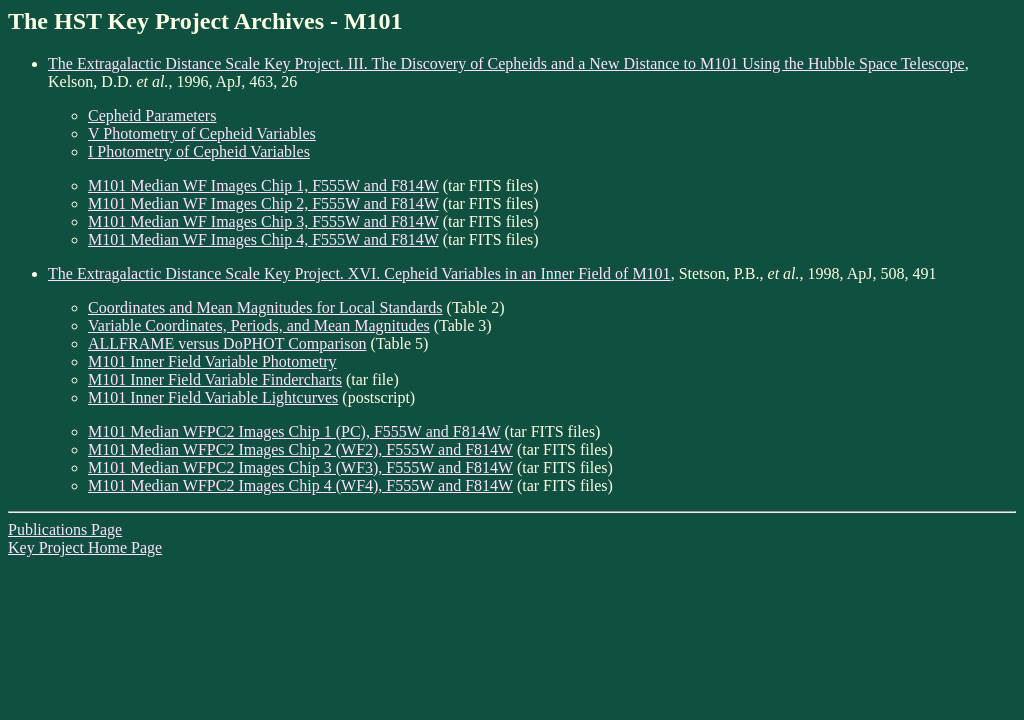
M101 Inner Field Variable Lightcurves (213, 397)
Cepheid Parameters (152, 115)
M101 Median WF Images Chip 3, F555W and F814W (263, 221)
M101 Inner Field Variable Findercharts (215, 379)
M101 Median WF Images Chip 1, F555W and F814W (263, 185)
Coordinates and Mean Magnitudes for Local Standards (265, 307)
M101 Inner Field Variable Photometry (212, 361)
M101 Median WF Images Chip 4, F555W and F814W (263, 239)
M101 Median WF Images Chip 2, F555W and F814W (263, 203)
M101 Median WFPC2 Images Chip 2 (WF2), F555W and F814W (300, 449)
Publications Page (65, 529)
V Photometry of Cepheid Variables (202, 133)
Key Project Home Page (85, 547)
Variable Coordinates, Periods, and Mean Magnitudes (259, 325)
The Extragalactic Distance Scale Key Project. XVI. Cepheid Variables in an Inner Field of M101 (359, 273)
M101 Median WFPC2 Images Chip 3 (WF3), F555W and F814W (300, 467)
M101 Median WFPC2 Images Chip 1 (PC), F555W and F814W (294, 431)
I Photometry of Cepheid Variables (199, 151)
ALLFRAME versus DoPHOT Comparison (227, 343)
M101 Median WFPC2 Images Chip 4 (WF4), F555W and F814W (300, 485)
